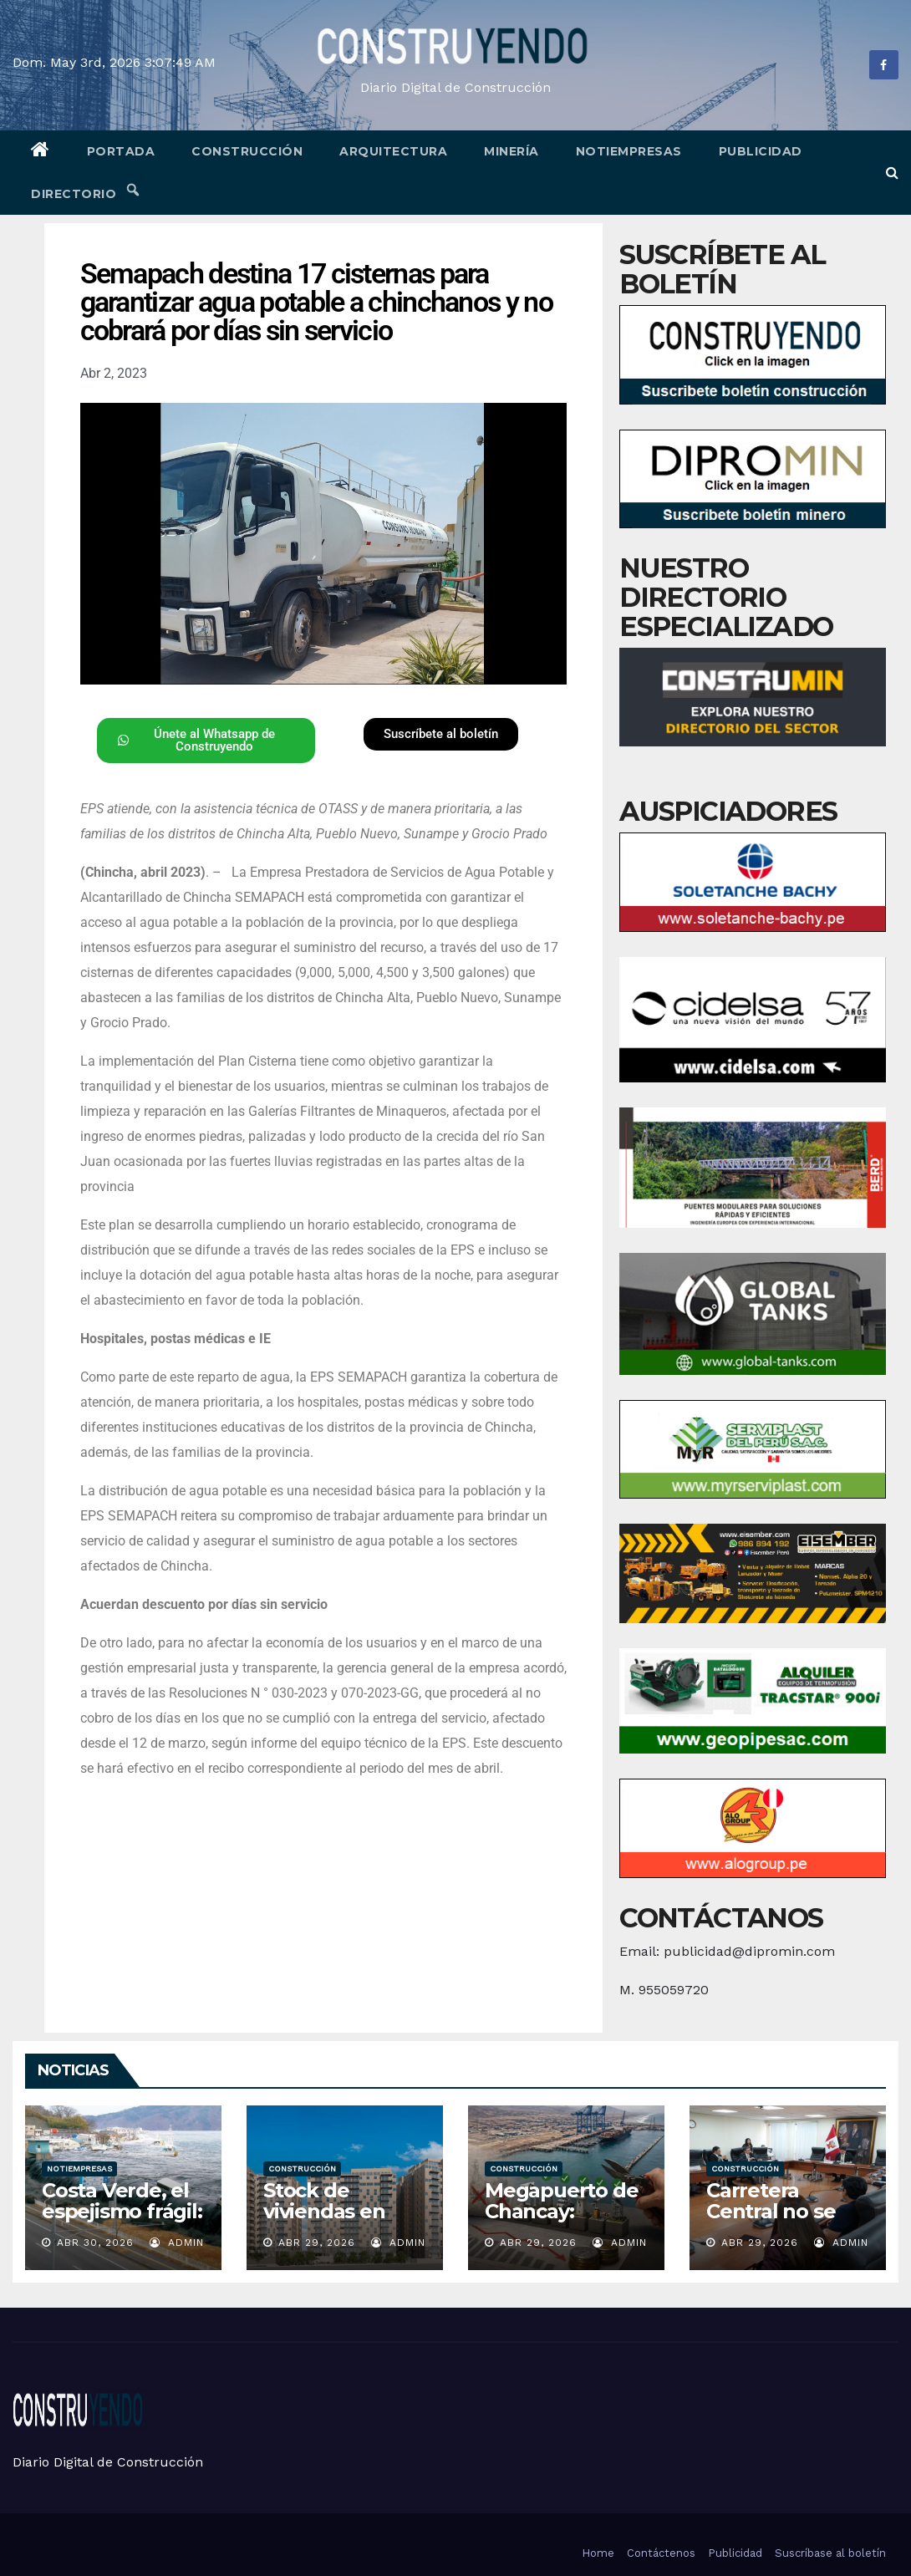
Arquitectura (393, 151)
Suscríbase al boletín (830, 2553)
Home (598, 2553)
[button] (892, 173)
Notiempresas (629, 151)
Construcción (247, 151)
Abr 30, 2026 (95, 2242)
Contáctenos (661, 2553)
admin (177, 2242)
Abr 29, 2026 (316, 2242)
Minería (511, 151)
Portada (121, 151)
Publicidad (760, 151)
